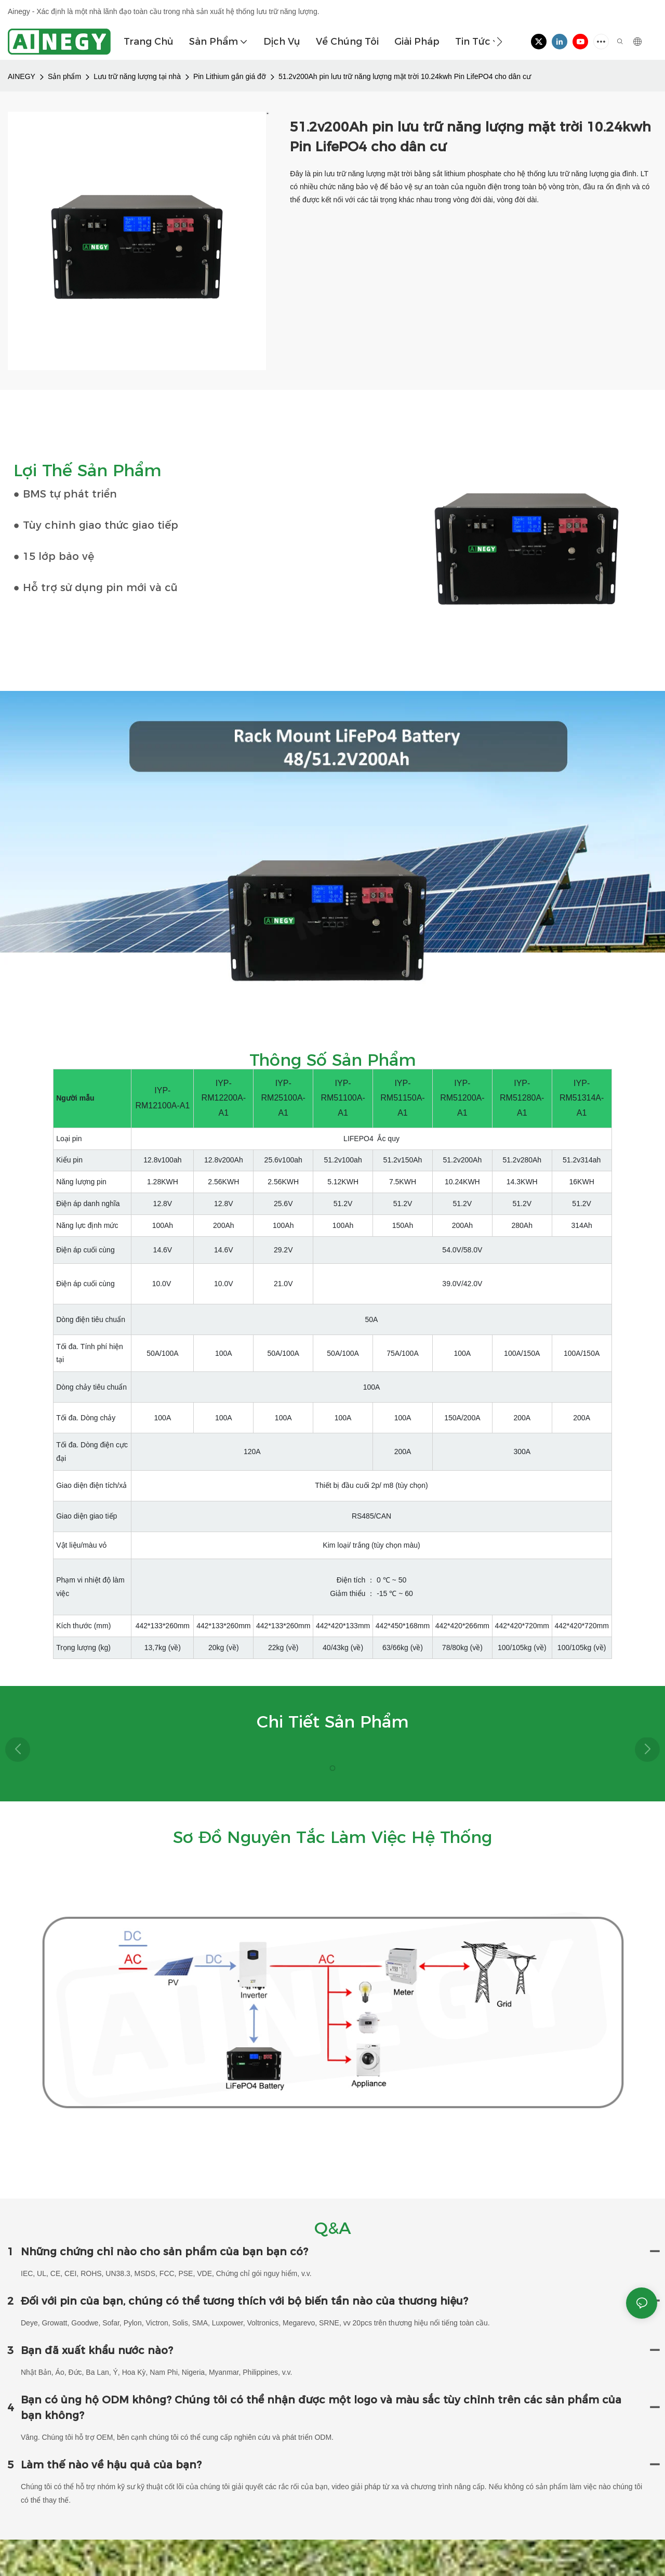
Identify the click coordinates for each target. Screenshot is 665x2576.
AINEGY (21, 76)
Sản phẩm (64, 76)
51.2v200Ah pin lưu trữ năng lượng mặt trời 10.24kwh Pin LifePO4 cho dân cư (404, 76)
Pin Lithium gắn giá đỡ (229, 76)
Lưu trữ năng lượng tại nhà (137, 76)
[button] (499, 41)
